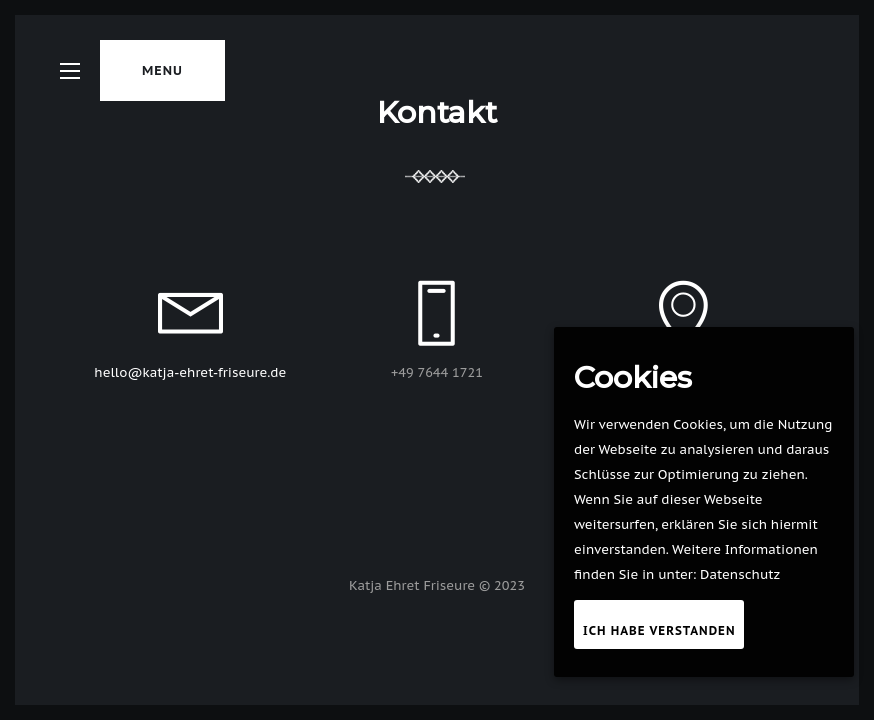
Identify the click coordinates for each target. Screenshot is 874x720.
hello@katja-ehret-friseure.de (190, 372)
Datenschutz (740, 574)
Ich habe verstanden (659, 630)
